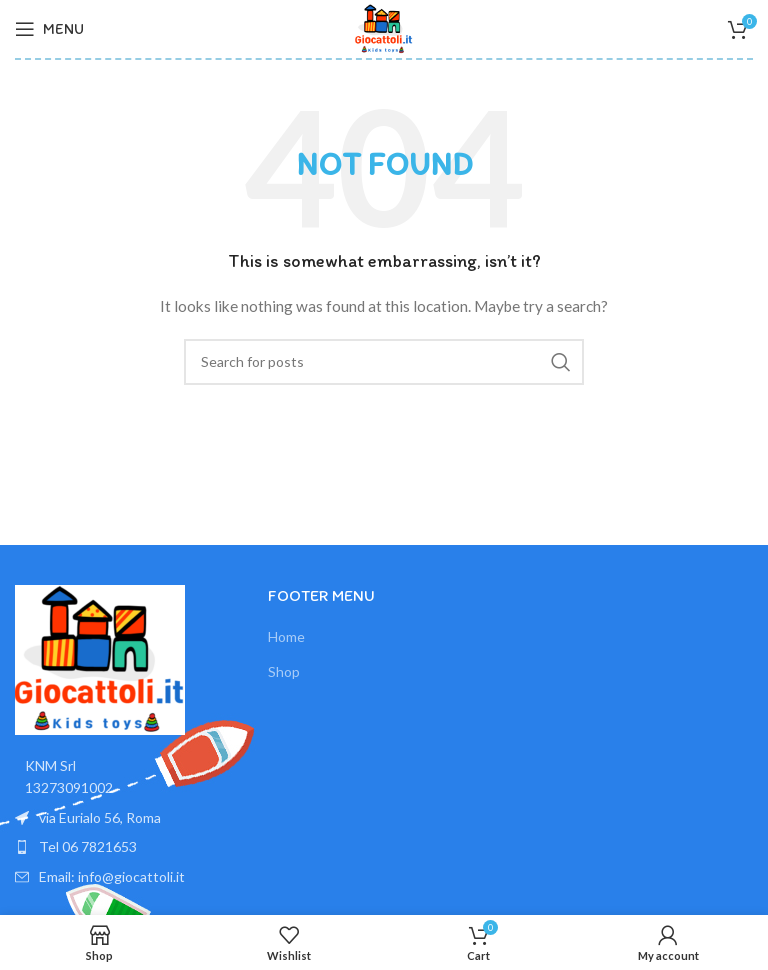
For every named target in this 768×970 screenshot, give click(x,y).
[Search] (384, 362)
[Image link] (100, 658)
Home (286, 636)
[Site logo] (384, 27)
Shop (284, 671)
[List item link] (131, 847)
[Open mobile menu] (49, 29)
